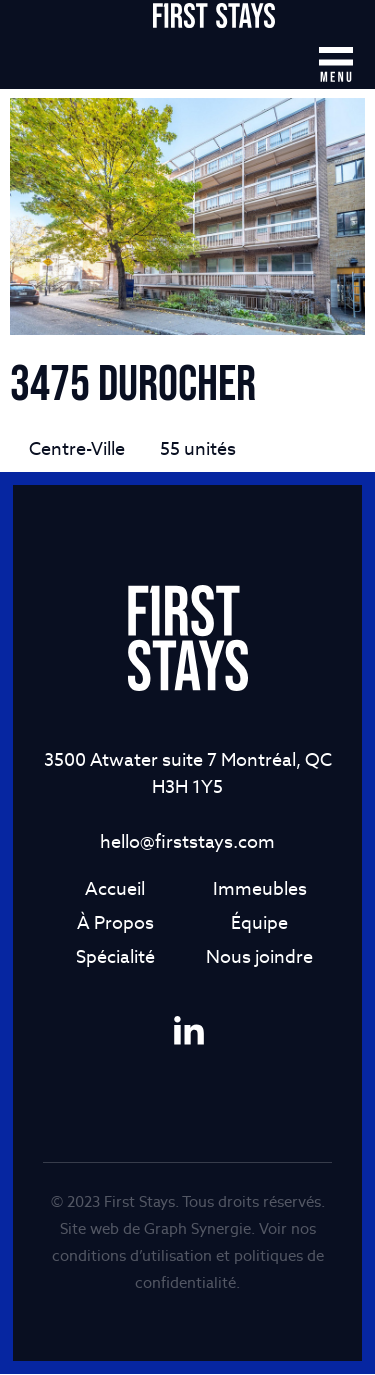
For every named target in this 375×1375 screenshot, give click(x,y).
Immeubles (260, 889)
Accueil (115, 889)
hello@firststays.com (187, 842)
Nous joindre (259, 957)
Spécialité (115, 957)
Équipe (259, 923)
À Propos (115, 923)
